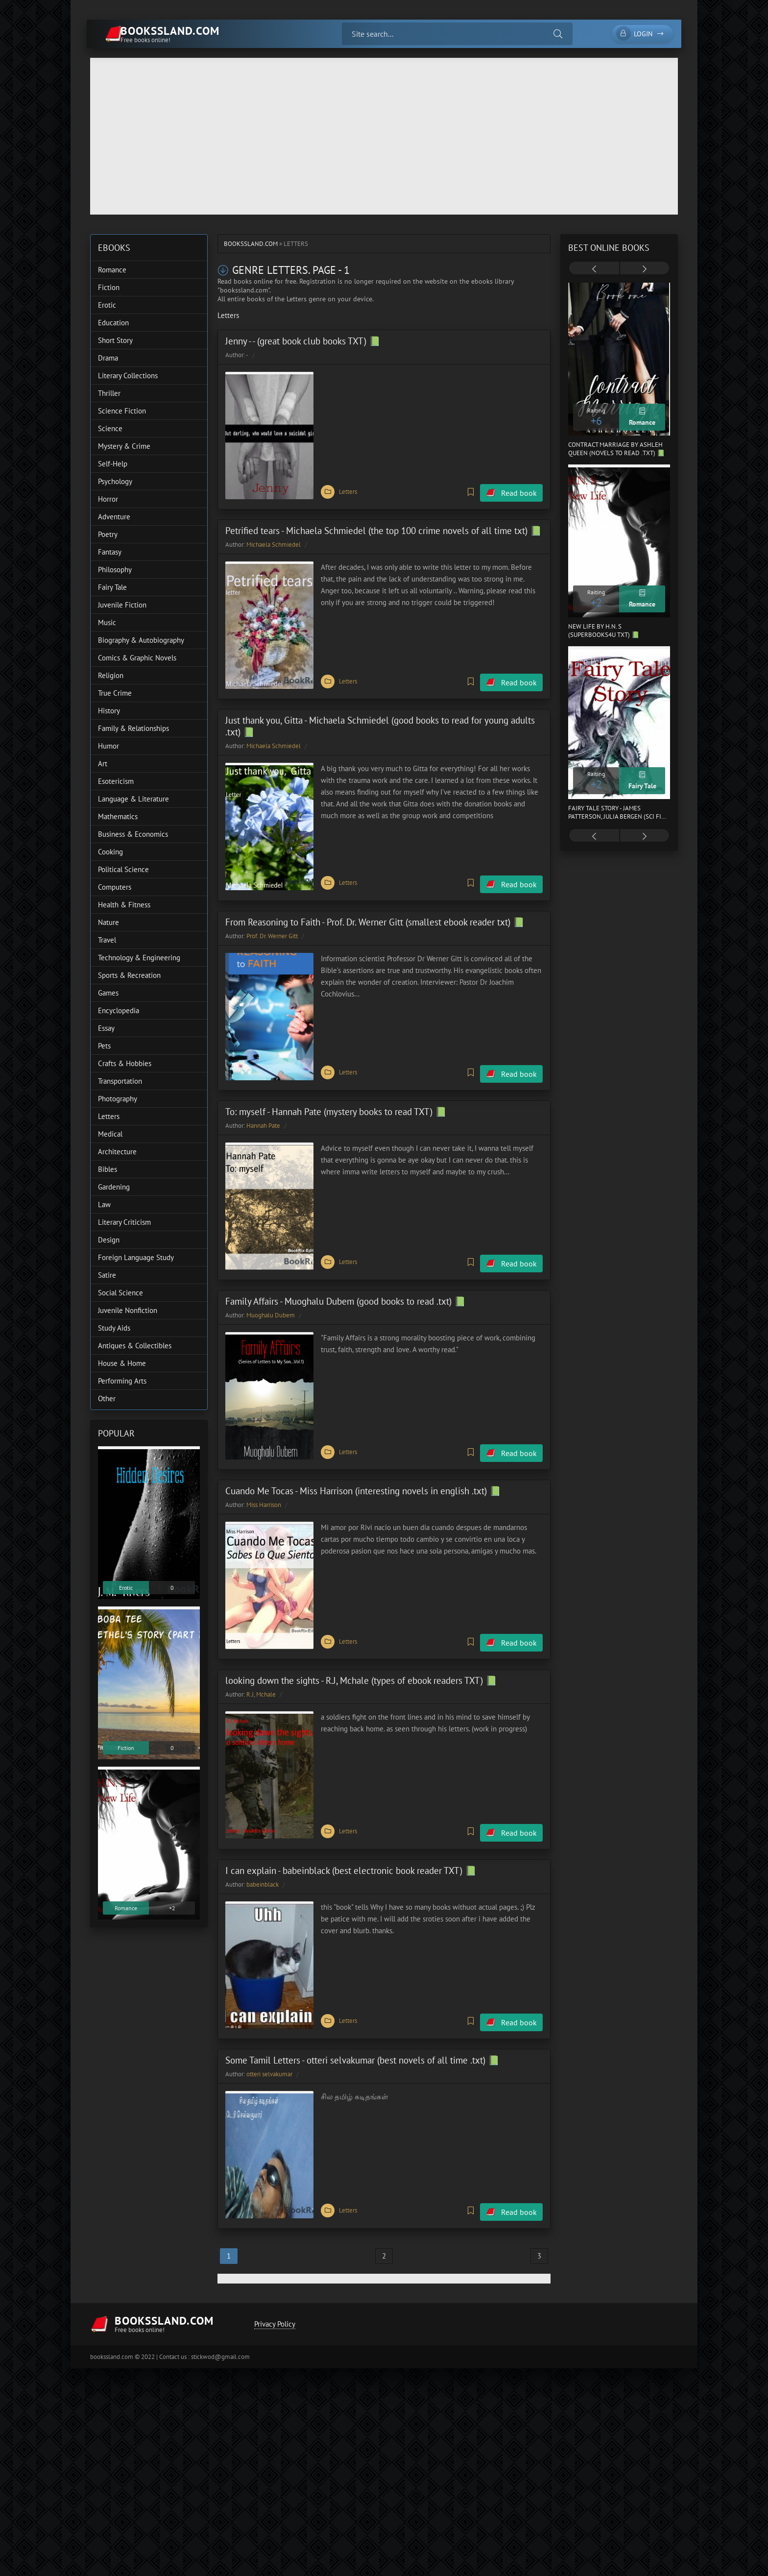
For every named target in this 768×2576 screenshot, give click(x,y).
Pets (104, 1045)
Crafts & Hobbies (124, 1063)
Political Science (123, 869)
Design (109, 1239)
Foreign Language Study (136, 1257)
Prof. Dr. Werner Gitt (272, 928)
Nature (108, 922)
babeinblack (262, 1864)
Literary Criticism (124, 1222)
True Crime (115, 693)
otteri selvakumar (269, 2051)
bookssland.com (251, 244)
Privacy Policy (273, 2299)
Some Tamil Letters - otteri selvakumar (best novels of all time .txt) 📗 (362, 2037)
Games (108, 992)
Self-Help (112, 463)
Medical (110, 1134)
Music (107, 622)
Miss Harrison (263, 1489)
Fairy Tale (112, 587)
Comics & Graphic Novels (137, 657)
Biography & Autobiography (141, 640)
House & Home (122, 1363)
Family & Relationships (133, 728)
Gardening (114, 1186)
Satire (107, 1275)
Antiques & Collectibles (134, 1345)
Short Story (115, 340)
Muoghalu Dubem (270, 1302)
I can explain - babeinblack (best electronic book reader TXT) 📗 (351, 1850)
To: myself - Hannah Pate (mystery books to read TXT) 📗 (336, 1101)
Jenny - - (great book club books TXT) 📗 (303, 341)
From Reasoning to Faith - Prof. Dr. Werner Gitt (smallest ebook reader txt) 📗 (375, 914)
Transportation (120, 1081)
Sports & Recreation (129, 975)
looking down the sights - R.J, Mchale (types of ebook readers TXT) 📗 (361, 1663)
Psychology (115, 481)
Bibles (107, 1169)
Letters (348, 490)
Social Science (120, 1292)
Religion (110, 675)
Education (113, 322)
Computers (114, 887)
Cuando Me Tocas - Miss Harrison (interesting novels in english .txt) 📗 (363, 1476)
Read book (519, 490)
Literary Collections (128, 375)
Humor (108, 746)
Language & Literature (133, 798)
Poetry (108, 534)
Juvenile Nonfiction (127, 1310)
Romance (112, 269)
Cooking (110, 851)
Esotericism (116, 781)
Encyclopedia (118, 1010)
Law (104, 1204)
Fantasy (109, 552)
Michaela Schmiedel (273, 542)
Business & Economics (133, 834)
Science (110, 428)
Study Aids (114, 1328)
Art (102, 763)
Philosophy (115, 569)
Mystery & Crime (124, 446)
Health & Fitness (124, 904)
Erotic (107, 305)
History (109, 710)
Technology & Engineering (139, 957)
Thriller (109, 393)
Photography (117, 1098)
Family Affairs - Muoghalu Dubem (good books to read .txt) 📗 (345, 1288)
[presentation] (594, 269)
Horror (108, 499)
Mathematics (118, 816)
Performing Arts (122, 1380)
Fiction (109, 287)
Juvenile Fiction (122, 604)
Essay (106, 1028)
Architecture (117, 1151)
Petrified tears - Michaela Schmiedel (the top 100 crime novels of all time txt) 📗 (383, 528)
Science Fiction (122, 410)
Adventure (114, 516)
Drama (108, 358)
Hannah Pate (263, 1115)
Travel (107, 940)
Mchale (266, 1677)
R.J (250, 1677)
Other (107, 1398)
